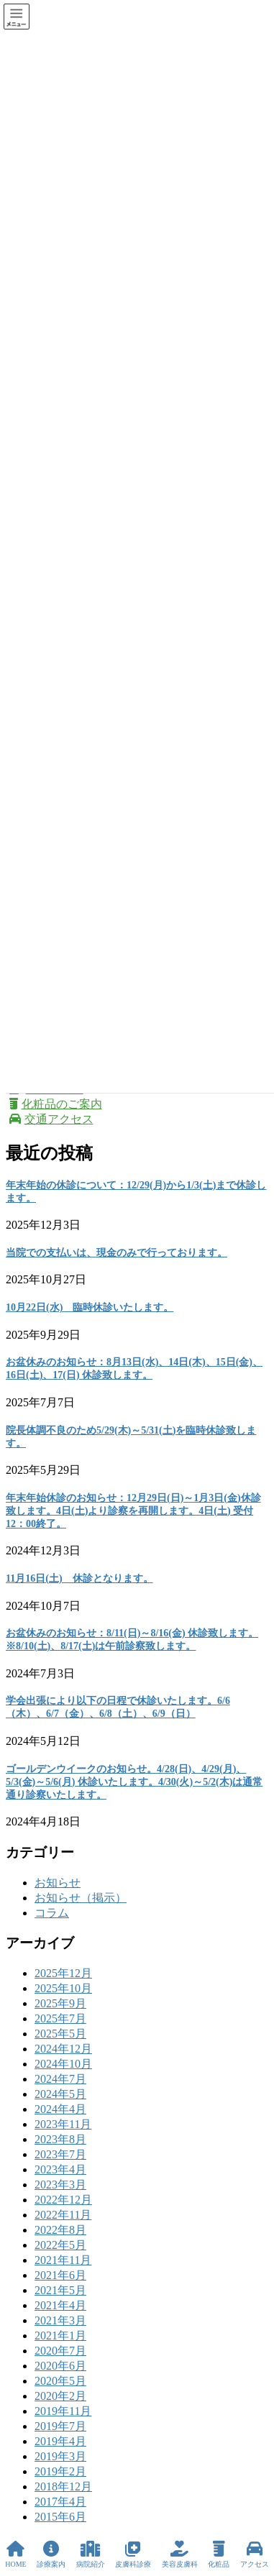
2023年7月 (60, 2154)
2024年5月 (60, 2094)
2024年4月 (60, 2109)
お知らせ (58, 1882)
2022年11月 (63, 2215)
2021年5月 (60, 2290)
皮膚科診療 (133, 2554)
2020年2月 (60, 2396)
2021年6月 (60, 2275)
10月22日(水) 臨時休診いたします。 (89, 1307)
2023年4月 (60, 2169)
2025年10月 (63, 1988)
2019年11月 (63, 2411)
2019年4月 (60, 2441)
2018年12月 (63, 2486)
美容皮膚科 (180, 2554)
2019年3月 (60, 2456)
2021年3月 (60, 2320)
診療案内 (51, 2554)
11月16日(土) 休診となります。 (79, 1578)
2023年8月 (60, 2139)
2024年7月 (60, 2079)
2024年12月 (63, 2049)
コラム (52, 1913)
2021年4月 (60, 2305)
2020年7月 (60, 2350)
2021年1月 (60, 2335)
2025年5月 (60, 2033)
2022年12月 (63, 2200)
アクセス (254, 2554)
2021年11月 (63, 2260)
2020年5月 (60, 2381)
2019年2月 (60, 2471)
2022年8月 (60, 2230)
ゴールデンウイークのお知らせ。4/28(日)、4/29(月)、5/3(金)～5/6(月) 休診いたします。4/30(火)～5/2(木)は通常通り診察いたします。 (134, 1782)
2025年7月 (60, 2018)
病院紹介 (90, 2554)
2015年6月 (60, 2517)
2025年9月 (60, 2003)
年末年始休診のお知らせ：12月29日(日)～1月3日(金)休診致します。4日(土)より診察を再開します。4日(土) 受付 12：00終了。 (133, 1511)
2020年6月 (60, 2366)
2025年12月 (63, 1973)
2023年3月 (60, 2184)
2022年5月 (60, 2245)
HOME (15, 2554)
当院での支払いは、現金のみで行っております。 (116, 1252)
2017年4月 (60, 2501)
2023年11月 (63, 2124)
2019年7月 (60, 2426)
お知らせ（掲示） (81, 1898)
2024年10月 (63, 2064)
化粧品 (218, 2554)
